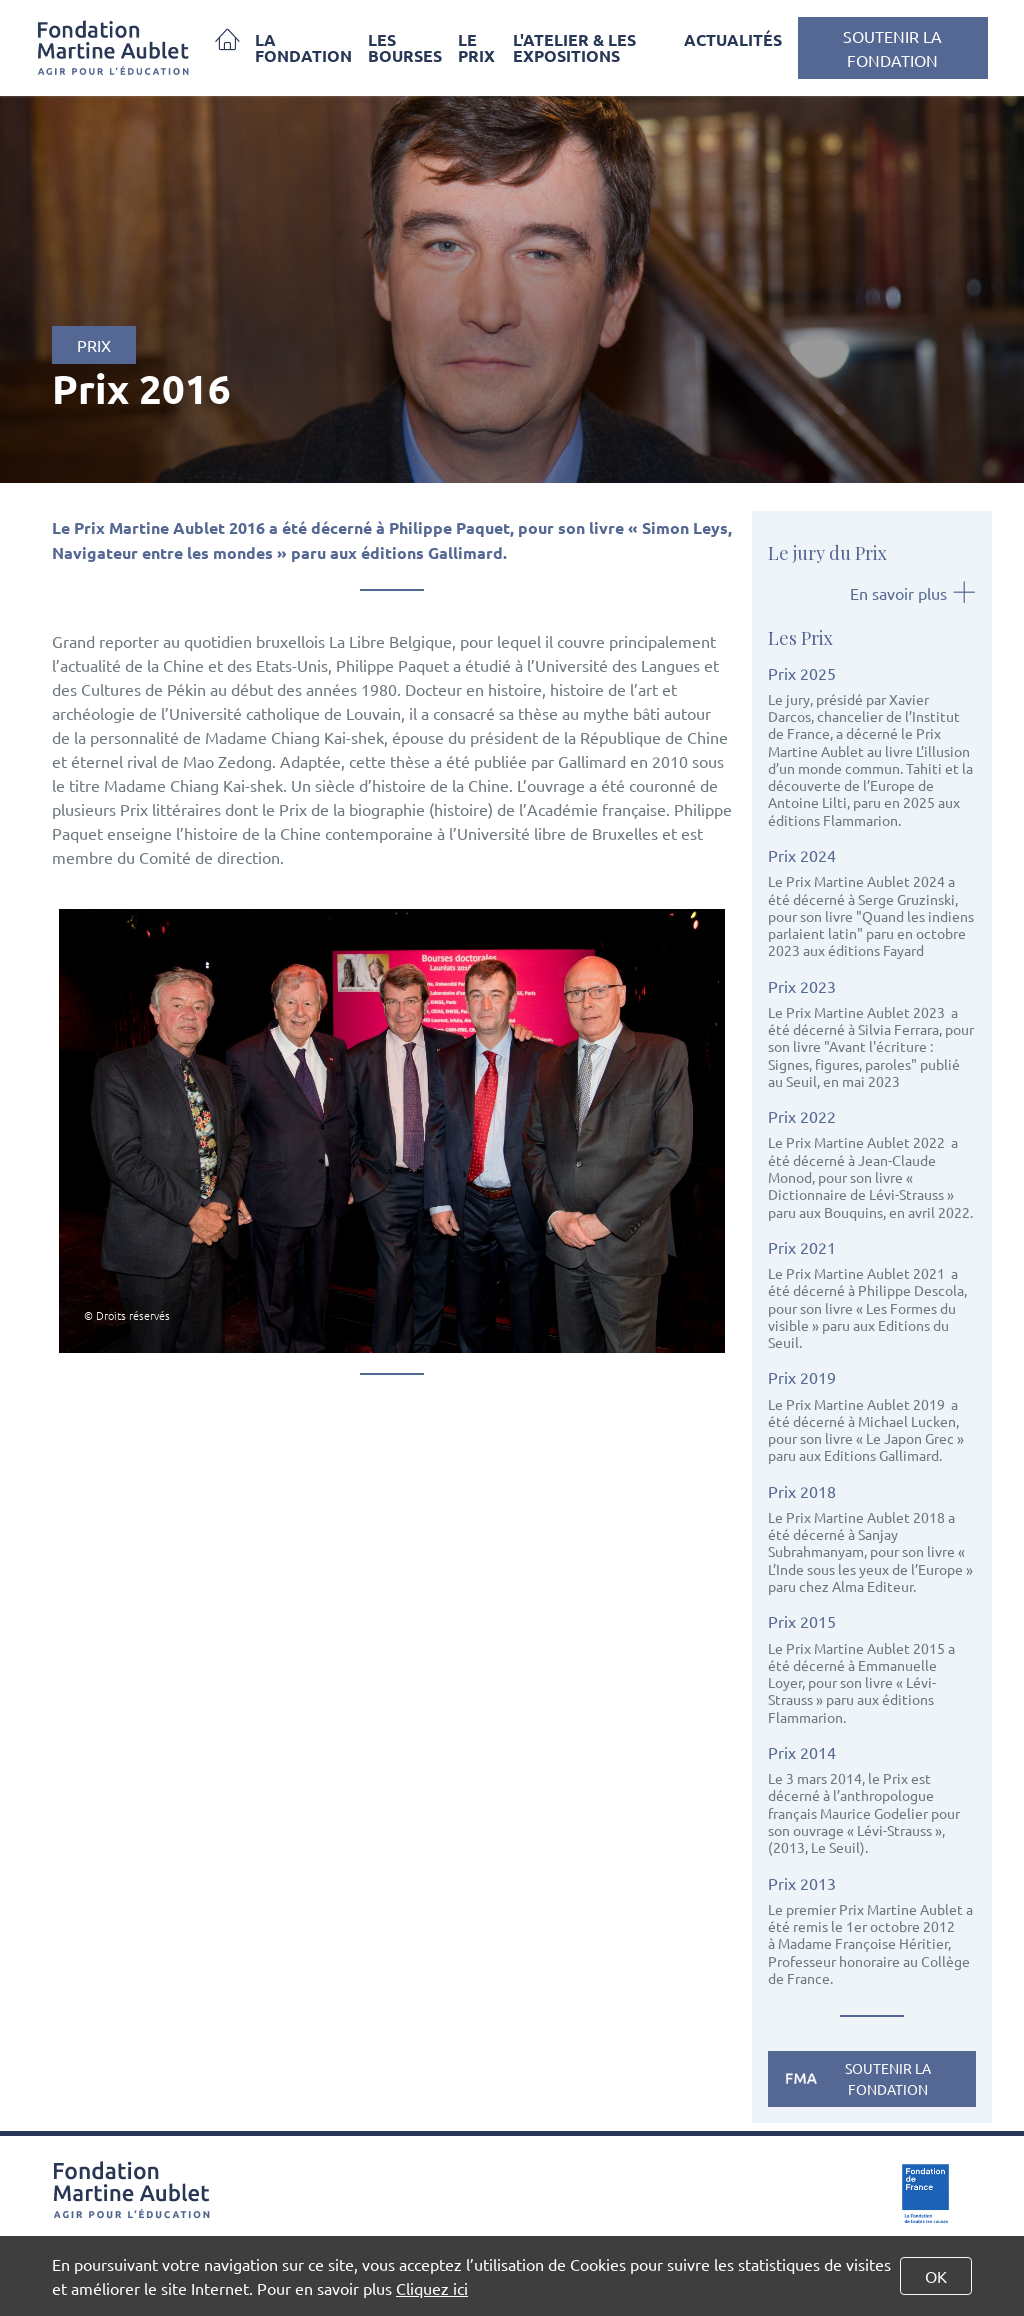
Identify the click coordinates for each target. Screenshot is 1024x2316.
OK (936, 2276)
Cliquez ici (432, 2288)
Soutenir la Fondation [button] (892, 48)
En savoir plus (913, 593)
